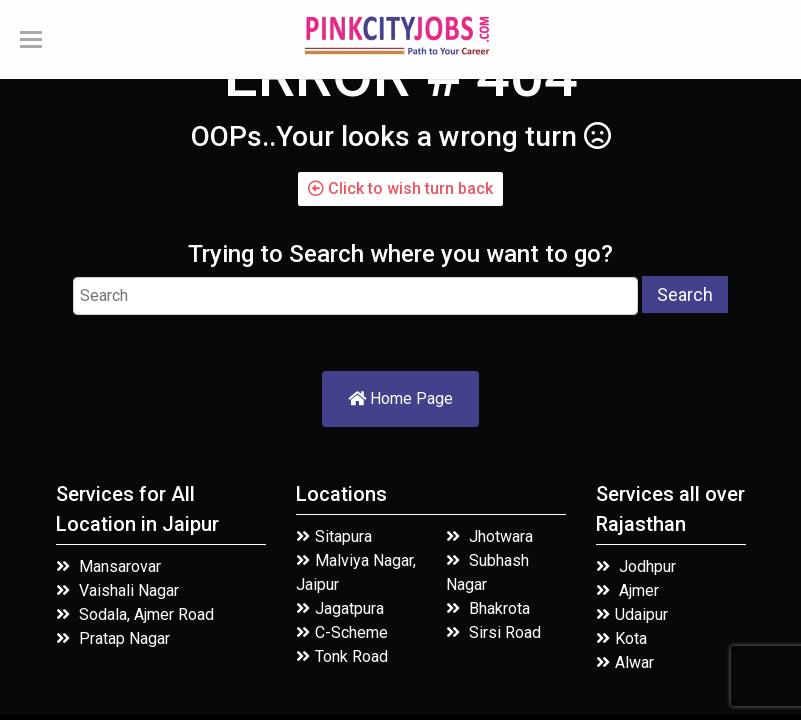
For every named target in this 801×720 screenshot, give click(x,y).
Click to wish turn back (400, 188)
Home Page (400, 398)
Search (685, 294)
